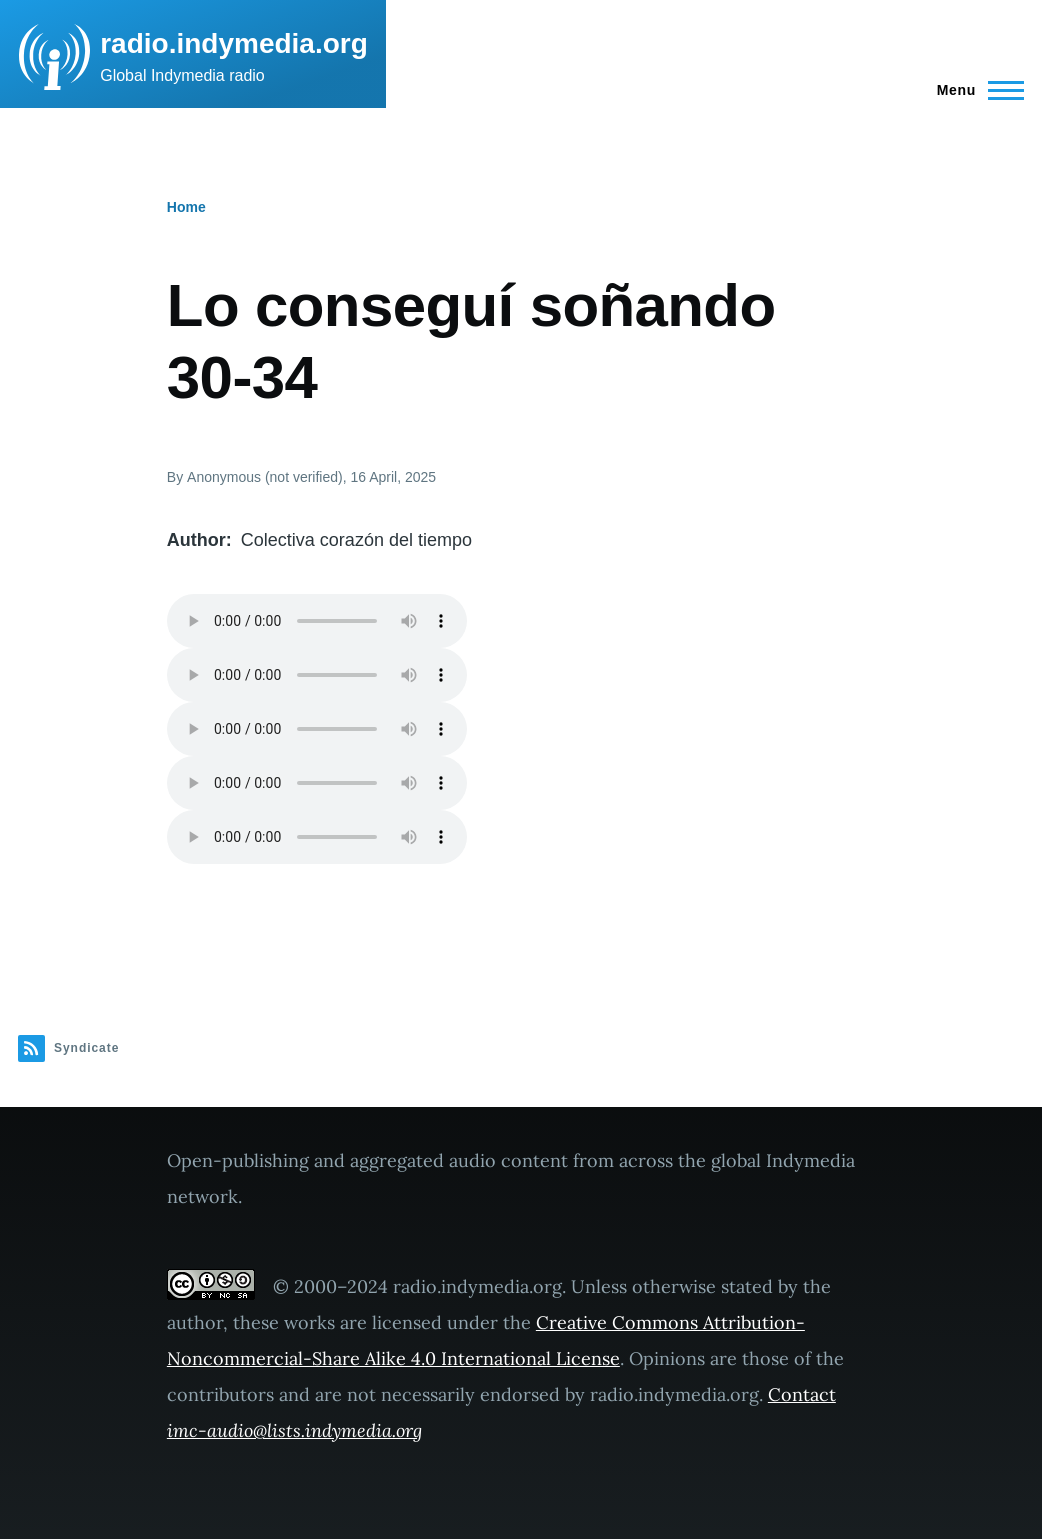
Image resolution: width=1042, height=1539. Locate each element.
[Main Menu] (974, 90)
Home (186, 207)
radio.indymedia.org (234, 43)
